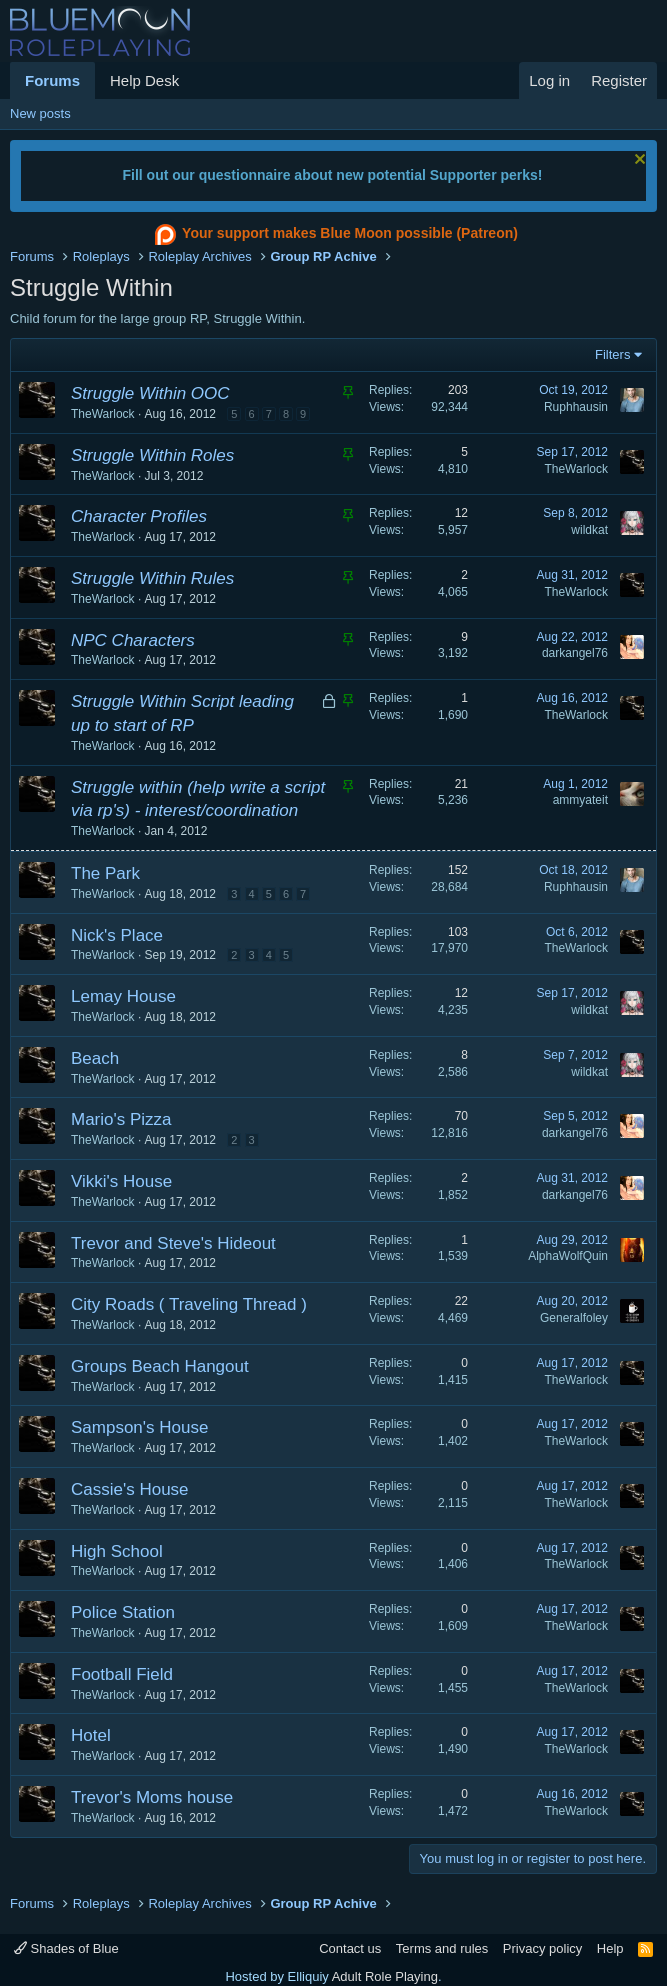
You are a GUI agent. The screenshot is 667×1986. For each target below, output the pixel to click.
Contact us (350, 1948)
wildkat (589, 530)
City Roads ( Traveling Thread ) (189, 1304)
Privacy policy (542, 1948)
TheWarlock (103, 414)
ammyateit (580, 800)
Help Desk (144, 80)
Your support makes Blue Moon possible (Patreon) (333, 234)
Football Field (122, 1674)
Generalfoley (574, 1318)
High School (117, 1551)
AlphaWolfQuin (568, 1256)
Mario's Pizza (121, 1119)
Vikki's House (121, 1181)
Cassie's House (130, 1489)
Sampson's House (139, 1427)
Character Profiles (139, 516)
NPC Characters (133, 640)
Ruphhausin (576, 407)
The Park (105, 873)
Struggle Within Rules (152, 578)
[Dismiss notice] (637, 161)
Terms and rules (442, 1948)
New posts (40, 113)
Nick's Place (117, 935)
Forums (52, 80)
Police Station (123, 1612)
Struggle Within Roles (152, 455)
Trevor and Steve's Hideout (173, 1243)
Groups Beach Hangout (160, 1366)
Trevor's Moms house (152, 1797)
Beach (95, 1058)
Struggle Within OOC (150, 393)
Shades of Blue (66, 1948)
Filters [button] (612, 354)
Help (610, 1948)
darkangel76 (575, 653)
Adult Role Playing (385, 1976)
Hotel (91, 1735)
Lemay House (123, 996)
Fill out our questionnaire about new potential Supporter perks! (332, 175)
